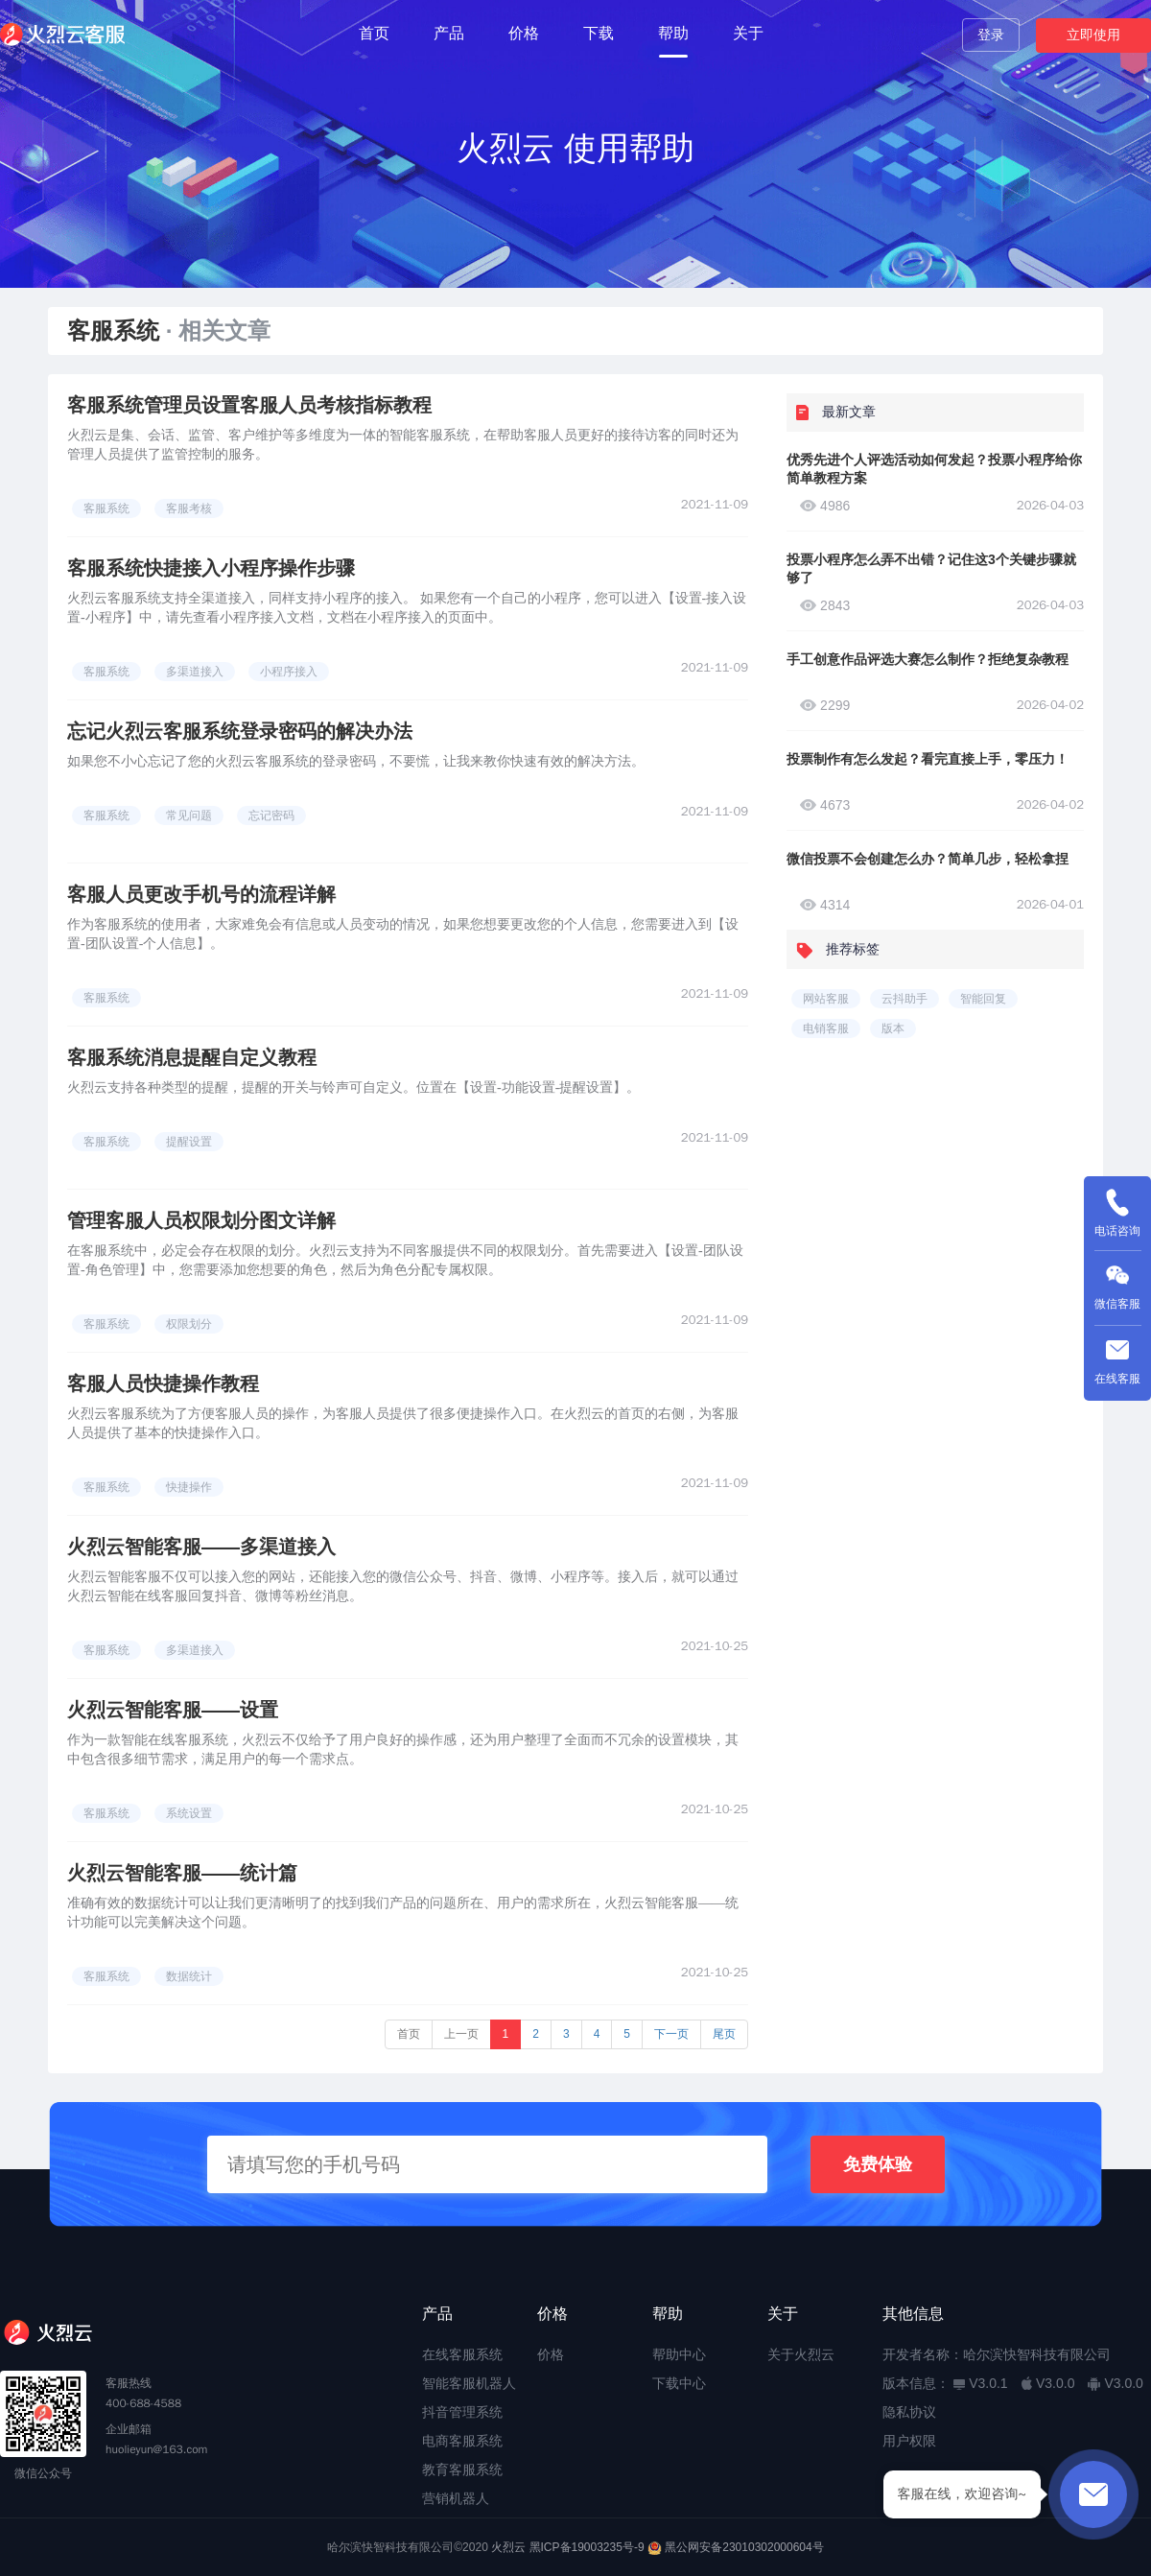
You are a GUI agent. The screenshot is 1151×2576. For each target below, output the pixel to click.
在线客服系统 (462, 2354)
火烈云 (508, 2547)
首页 (374, 33)
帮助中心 (679, 2354)
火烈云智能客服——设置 (172, 1709)
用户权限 (909, 2440)
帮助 (673, 33)
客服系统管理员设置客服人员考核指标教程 (249, 404)
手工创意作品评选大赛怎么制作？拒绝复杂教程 (928, 659)
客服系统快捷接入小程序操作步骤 (211, 568)
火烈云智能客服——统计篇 (182, 1872)
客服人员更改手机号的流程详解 (201, 894)
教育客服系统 (462, 2469)
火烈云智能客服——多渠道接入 (201, 1546)
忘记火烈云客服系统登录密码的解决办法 (239, 731)
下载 (598, 33)
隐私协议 (909, 2412)
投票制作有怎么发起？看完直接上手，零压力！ (928, 759)
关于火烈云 (800, 2354)
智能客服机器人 (469, 2383)
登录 (990, 34)
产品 (449, 33)
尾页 (724, 2034)
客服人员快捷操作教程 (163, 1383)
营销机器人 (455, 2498)
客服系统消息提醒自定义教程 (192, 1057)
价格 (523, 33)
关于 (748, 33)
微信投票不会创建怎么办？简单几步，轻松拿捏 (928, 858)
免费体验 (877, 2164)
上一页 (461, 2034)
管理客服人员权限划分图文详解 (201, 1220)
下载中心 (679, 2383)
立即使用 (1093, 34)
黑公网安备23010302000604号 (744, 2547)
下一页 (671, 2034)
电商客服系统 (462, 2440)
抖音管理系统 (462, 2412)
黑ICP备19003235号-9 (587, 2547)
